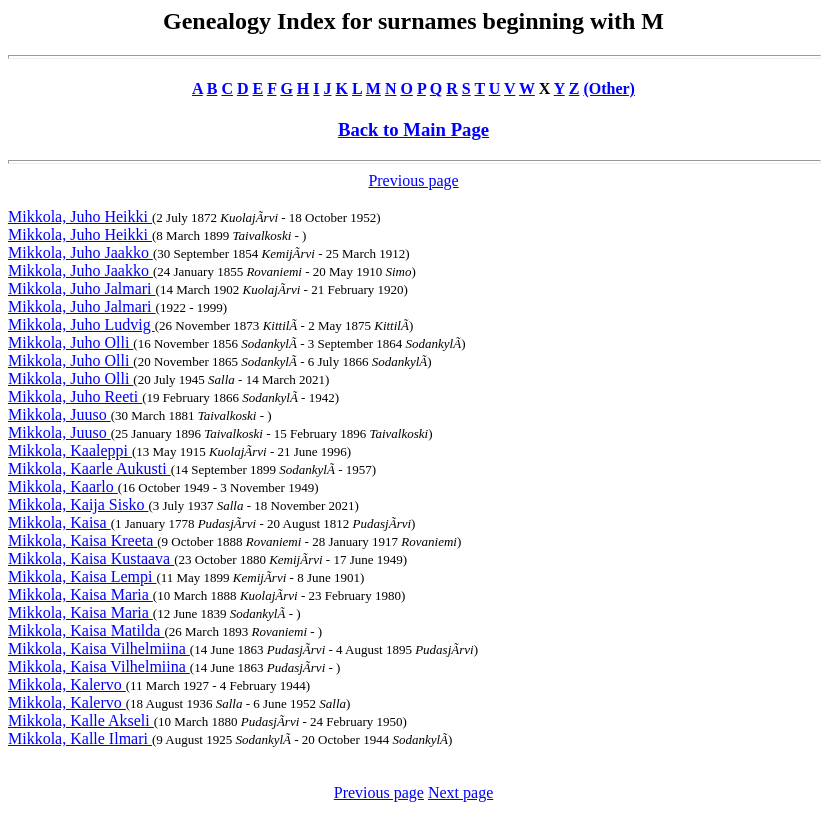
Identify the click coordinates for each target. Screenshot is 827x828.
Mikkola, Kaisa (59, 522)
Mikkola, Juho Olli (70, 342)
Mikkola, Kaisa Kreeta (82, 540)
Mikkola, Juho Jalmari (82, 288)
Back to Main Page (413, 129)
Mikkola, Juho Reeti (75, 396)
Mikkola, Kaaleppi (70, 450)
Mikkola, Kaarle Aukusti (89, 468)
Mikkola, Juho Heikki (80, 216)
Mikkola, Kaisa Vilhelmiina (99, 648)
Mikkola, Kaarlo (63, 486)
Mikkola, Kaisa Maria (80, 594)
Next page (460, 792)
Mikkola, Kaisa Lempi (82, 576)
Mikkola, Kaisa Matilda (86, 630)
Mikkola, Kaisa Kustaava (91, 558)
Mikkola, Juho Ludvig (81, 324)
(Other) (609, 88)
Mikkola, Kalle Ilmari (80, 738)
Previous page (413, 180)
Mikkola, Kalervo (67, 684)
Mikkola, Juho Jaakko (80, 252)
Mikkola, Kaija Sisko (78, 504)
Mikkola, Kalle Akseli (81, 720)
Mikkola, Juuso (59, 414)
